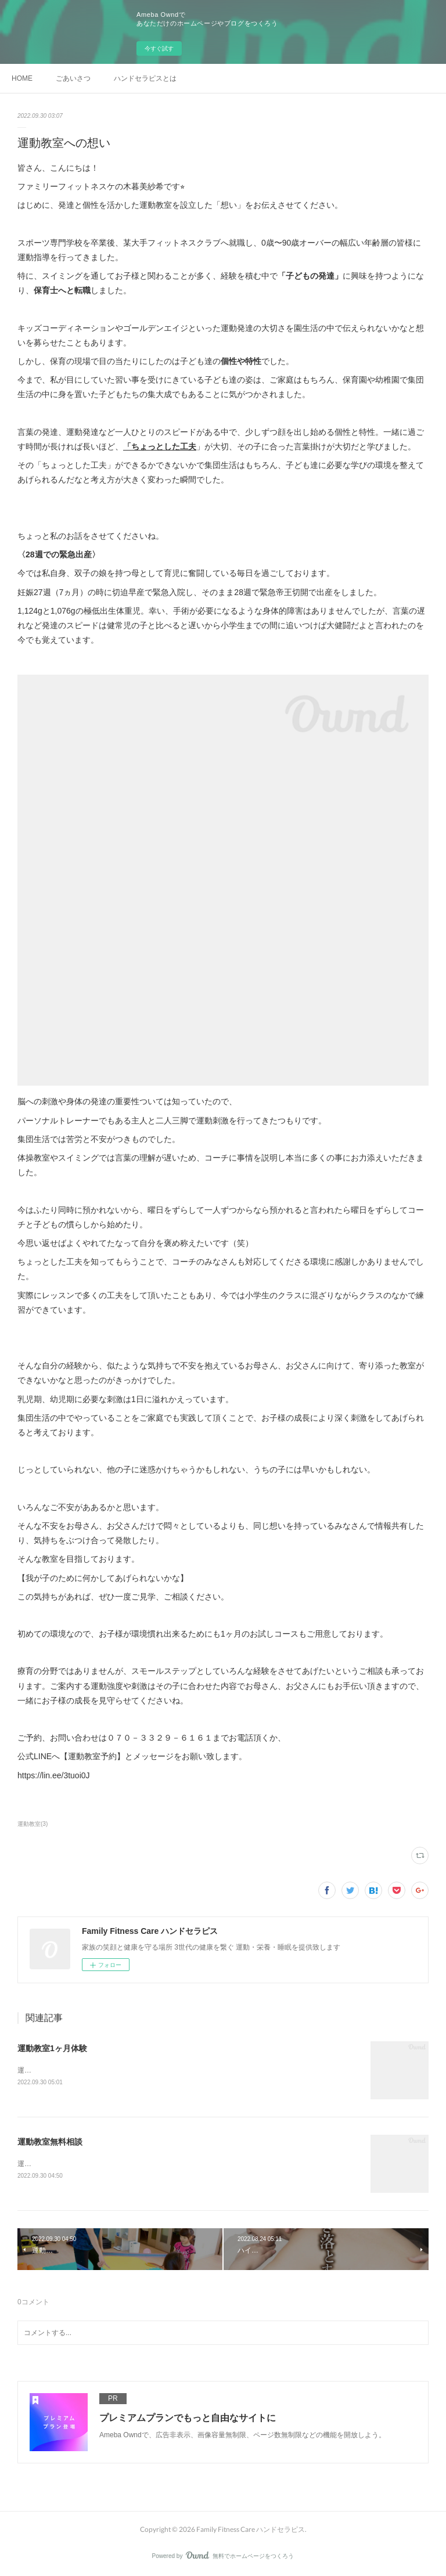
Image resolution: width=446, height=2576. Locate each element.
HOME (22, 78)
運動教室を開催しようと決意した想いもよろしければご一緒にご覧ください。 (139, 2164)
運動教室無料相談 (49, 2141)
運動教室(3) (32, 1824)
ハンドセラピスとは (145, 78)
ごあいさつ (73, 78)
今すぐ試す (159, 48)
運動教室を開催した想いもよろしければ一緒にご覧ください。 (115, 2070)
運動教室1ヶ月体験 (52, 2048)
